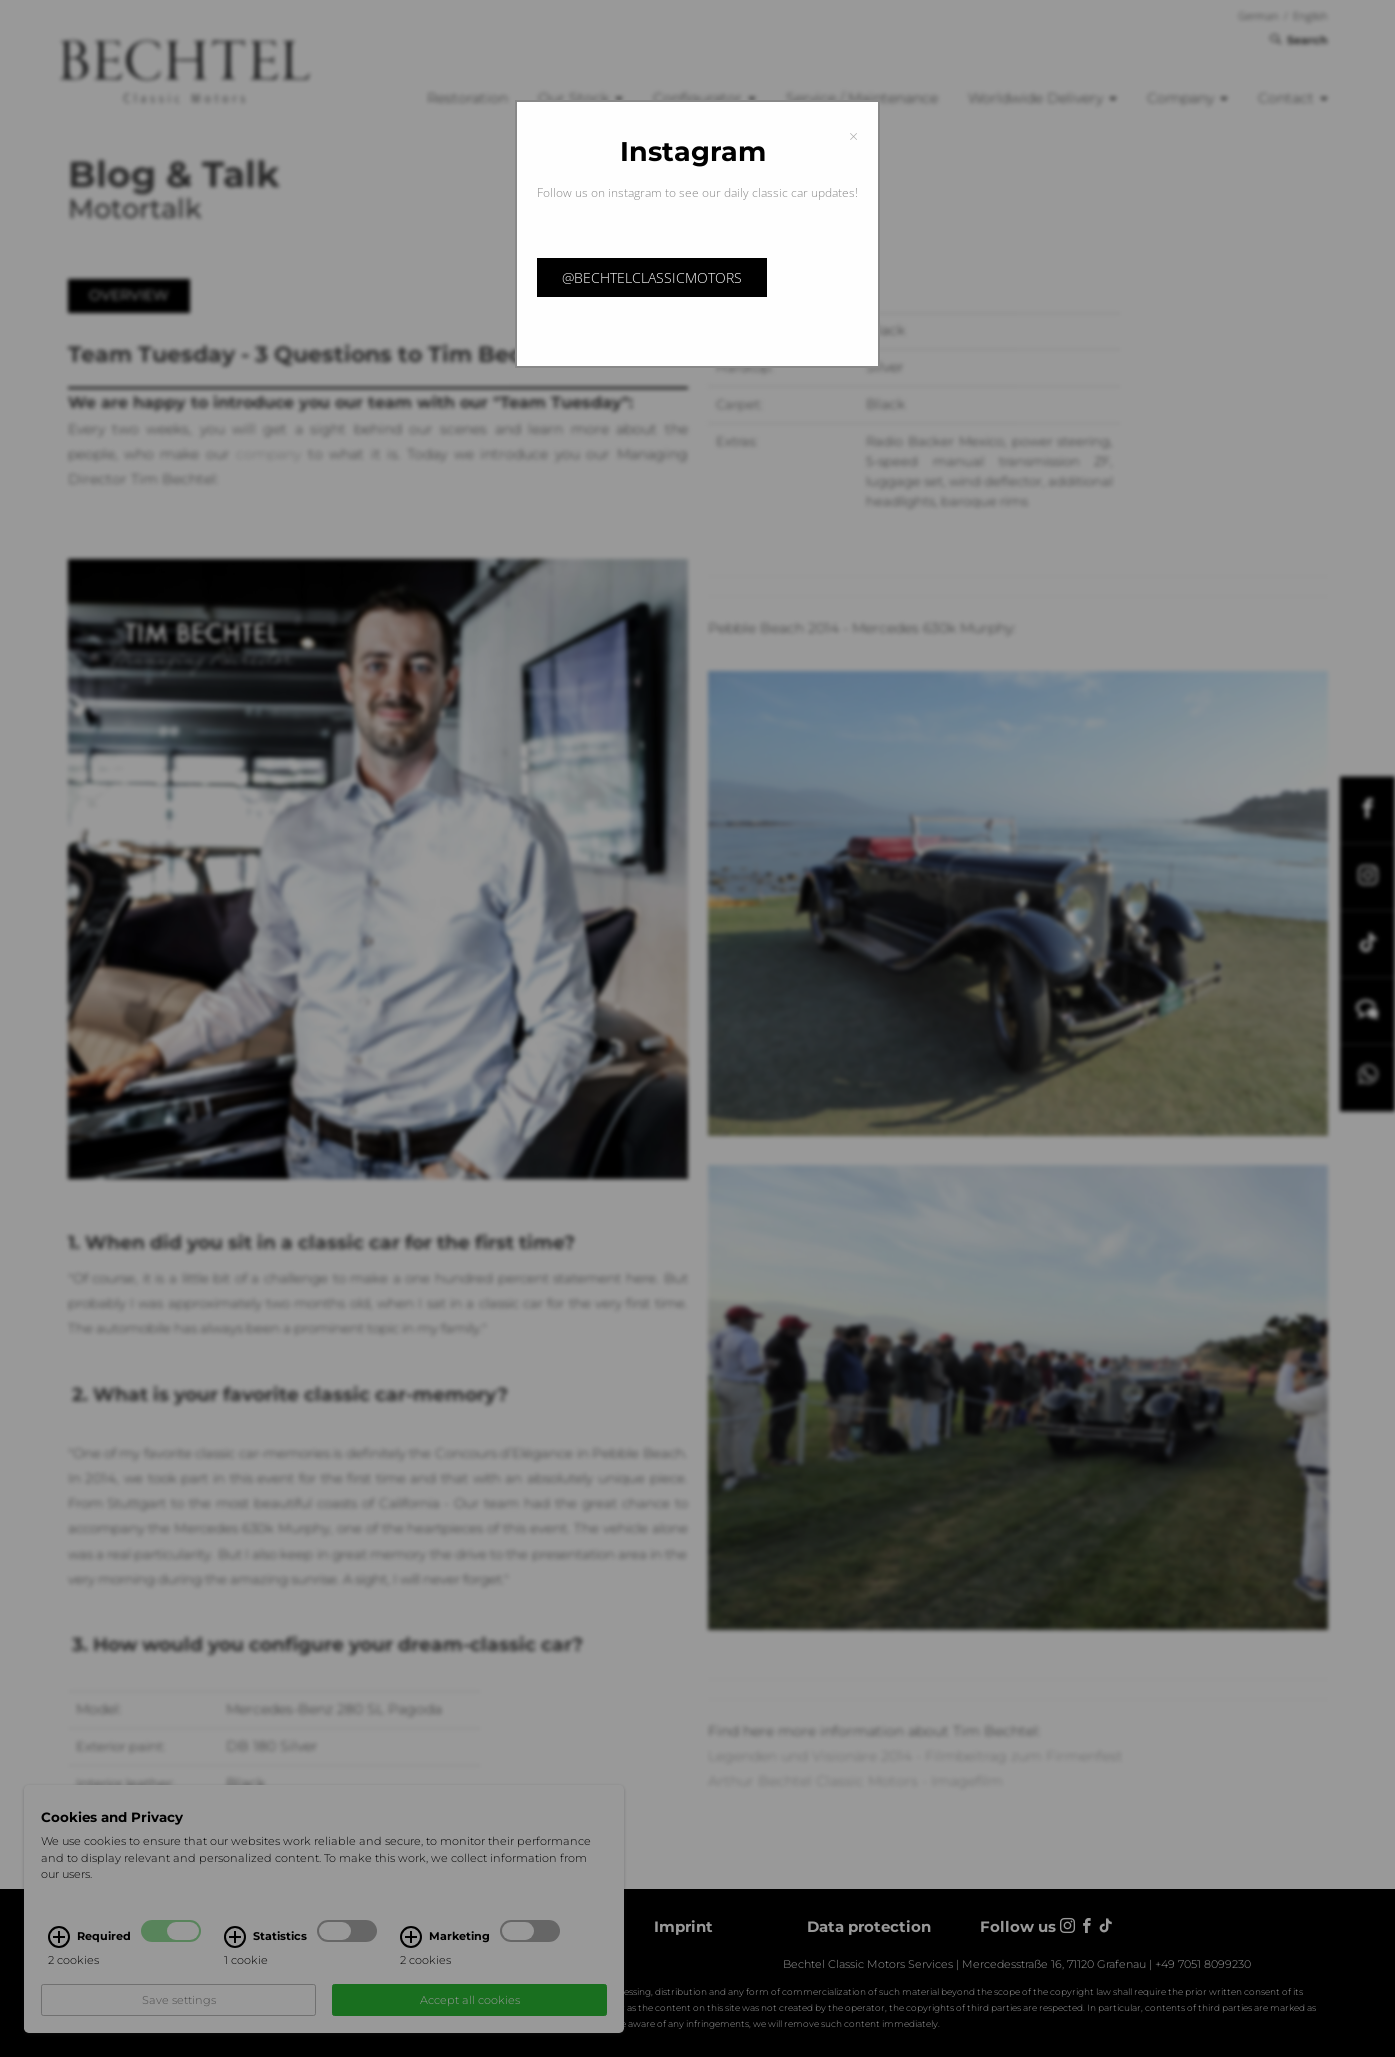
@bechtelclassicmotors (652, 277)
